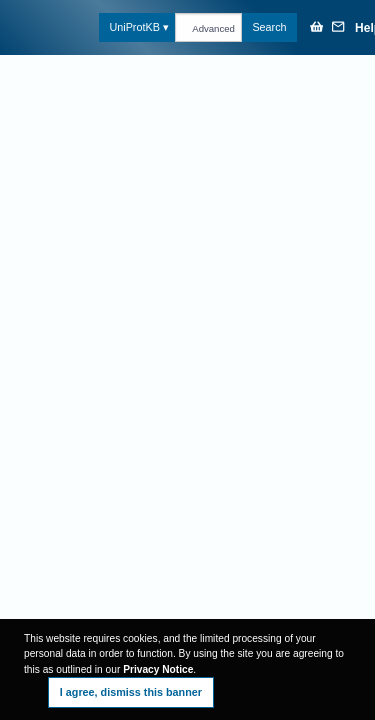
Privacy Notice (158, 669)
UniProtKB (134, 27)
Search (269, 27)
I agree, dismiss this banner (131, 692)
